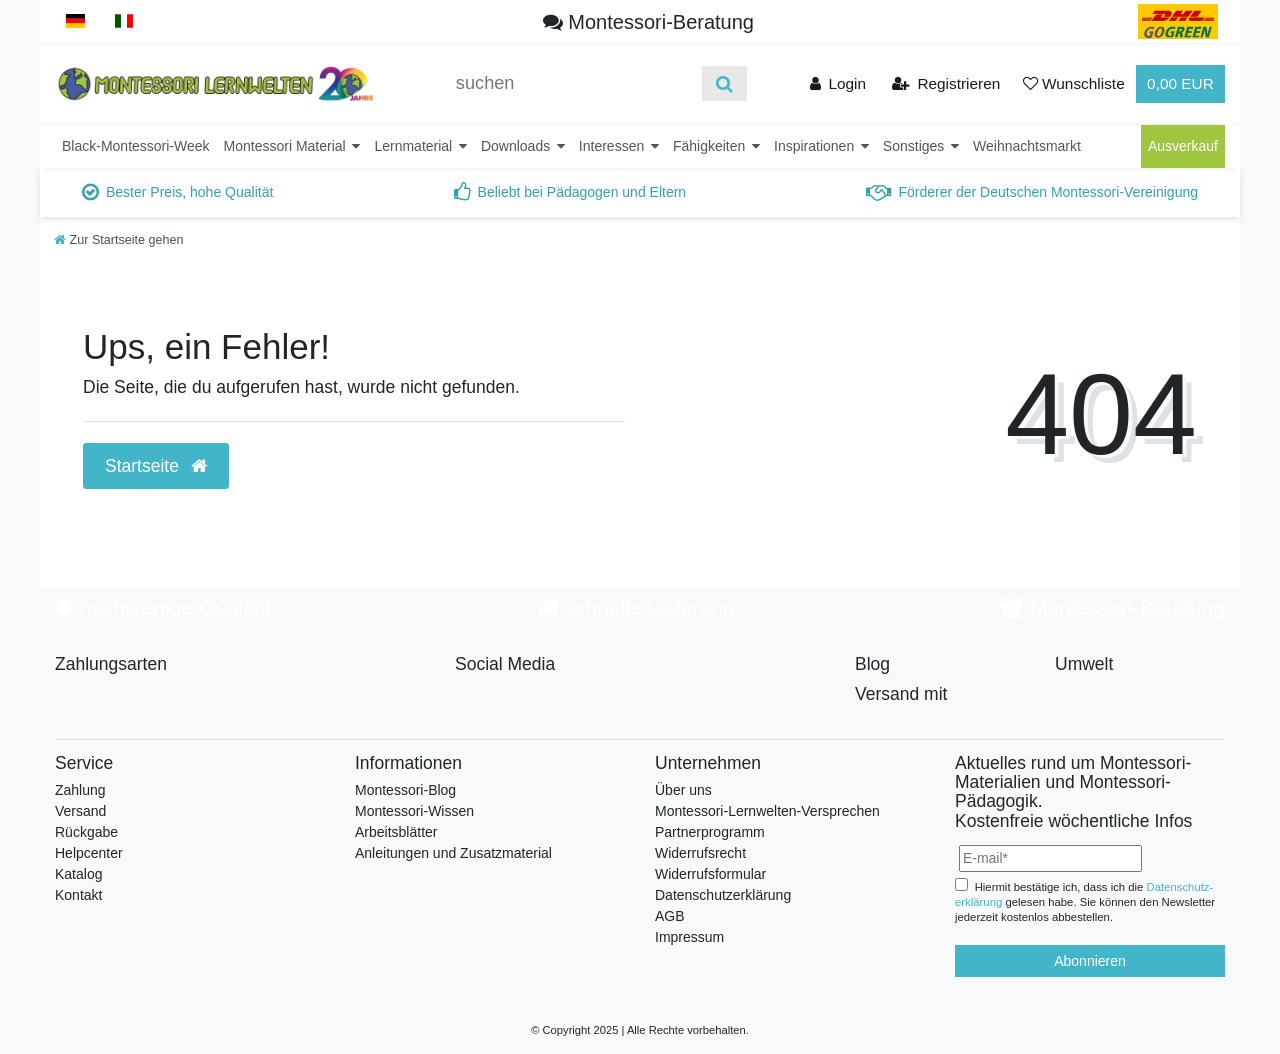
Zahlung (80, 790)
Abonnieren (1090, 961)
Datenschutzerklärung (723, 895)
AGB (670, 916)
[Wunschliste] (1074, 83)
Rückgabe (86, 832)
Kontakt (78, 895)
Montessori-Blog (405, 790)
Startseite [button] (156, 466)
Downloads (517, 146)
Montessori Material (287, 146)
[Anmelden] (837, 83)
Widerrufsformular (710, 874)
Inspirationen (816, 146)
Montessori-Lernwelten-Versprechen (767, 811)
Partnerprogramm (710, 832)
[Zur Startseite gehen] (119, 240)
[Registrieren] (945, 83)
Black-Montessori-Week (136, 146)
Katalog (78, 874)
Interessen (613, 146)
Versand (80, 811)
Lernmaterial (415, 146)
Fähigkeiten (711, 146)
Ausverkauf (1183, 146)
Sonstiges (915, 146)
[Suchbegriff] (572, 83)
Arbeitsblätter (396, 832)
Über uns (683, 790)
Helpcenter (89, 853)
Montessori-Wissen (414, 811)
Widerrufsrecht (700, 853)
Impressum (689, 937)
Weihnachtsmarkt (1027, 146)
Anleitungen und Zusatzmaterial (453, 853)
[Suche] (724, 83)
